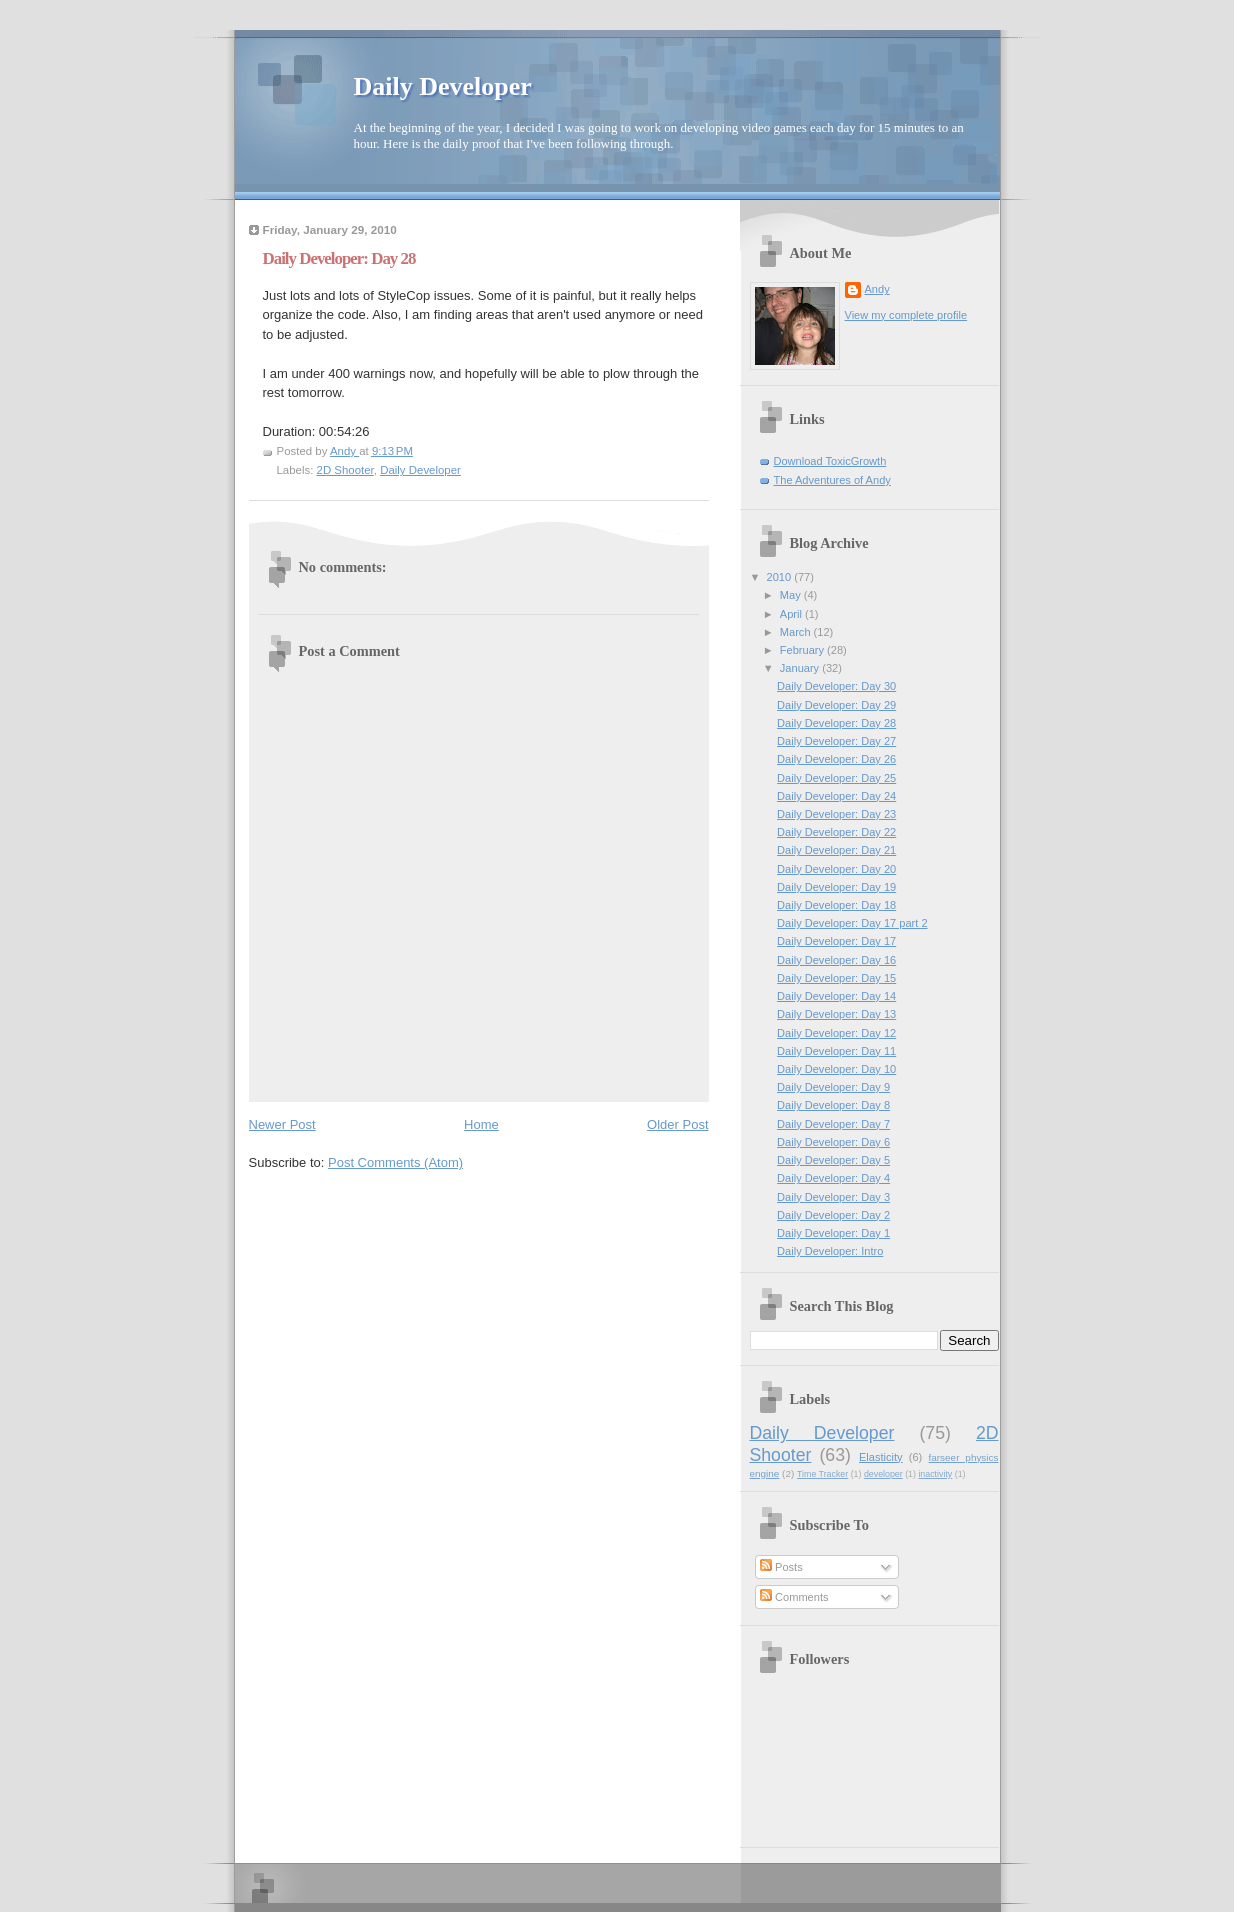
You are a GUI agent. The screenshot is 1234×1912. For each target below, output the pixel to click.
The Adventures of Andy (832, 480)
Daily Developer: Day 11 (836, 1051)
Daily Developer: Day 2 (833, 1215)
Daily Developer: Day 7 (833, 1124)
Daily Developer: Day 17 (836, 941)
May (792, 595)
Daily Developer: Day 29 (836, 705)
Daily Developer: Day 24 (836, 796)
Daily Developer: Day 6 (833, 1142)
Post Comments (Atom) (395, 1162)
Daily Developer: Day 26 (836, 759)
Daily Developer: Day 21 (836, 850)
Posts (781, 1567)
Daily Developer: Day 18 (836, 905)
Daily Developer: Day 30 (836, 686)
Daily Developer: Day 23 (836, 814)
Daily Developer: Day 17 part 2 (852, 923)
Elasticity (881, 1457)
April (792, 614)
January (801, 668)
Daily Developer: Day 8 (833, 1105)
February (803, 650)
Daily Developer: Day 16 (836, 960)
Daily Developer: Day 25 (836, 778)
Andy (877, 289)
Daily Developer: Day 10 (836, 1069)
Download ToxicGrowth (830, 461)
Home (481, 1124)
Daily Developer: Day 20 (836, 869)
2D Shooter (345, 470)
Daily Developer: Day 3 (833, 1197)
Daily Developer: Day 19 (836, 887)
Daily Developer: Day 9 (833, 1087)
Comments (794, 1597)
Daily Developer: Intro (830, 1251)
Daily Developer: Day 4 (833, 1178)
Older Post (677, 1124)
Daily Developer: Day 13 (836, 1014)
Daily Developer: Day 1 (833, 1233)
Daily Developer (443, 86)
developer (883, 1474)
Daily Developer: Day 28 (836, 723)
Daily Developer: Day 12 (836, 1033)
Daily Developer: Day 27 (836, 741)
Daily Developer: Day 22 (836, 832)
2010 (781, 577)
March (797, 632)
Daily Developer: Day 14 (836, 996)
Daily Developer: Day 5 (833, 1160)
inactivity (935, 1474)
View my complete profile (906, 315)
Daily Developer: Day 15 (836, 978)
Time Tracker (822, 1474)
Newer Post (282, 1124)
